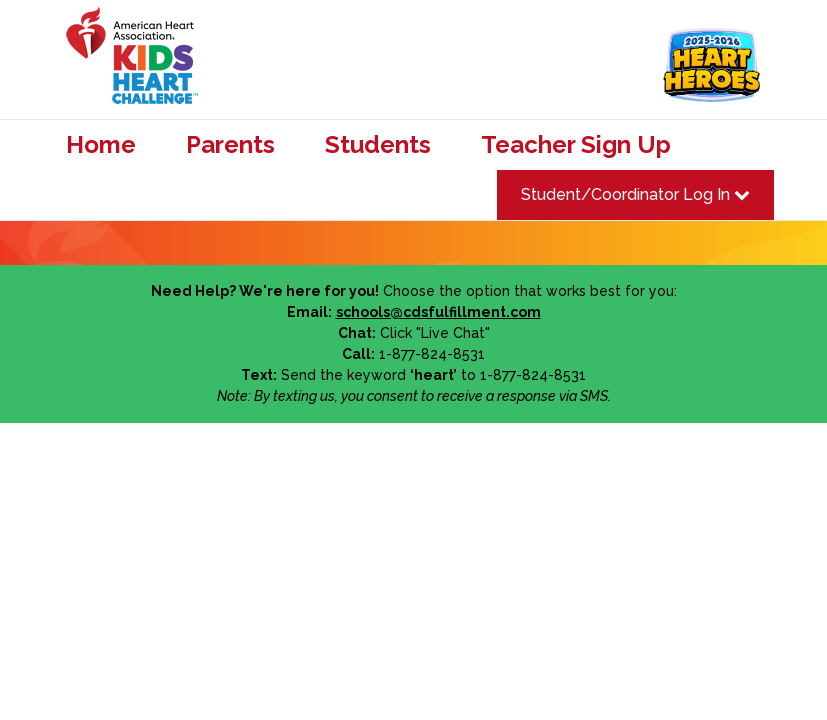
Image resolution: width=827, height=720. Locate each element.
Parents (230, 145)
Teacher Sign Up (576, 145)
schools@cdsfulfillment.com (438, 312)
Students (378, 145)
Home (101, 145)
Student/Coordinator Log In (635, 194)
